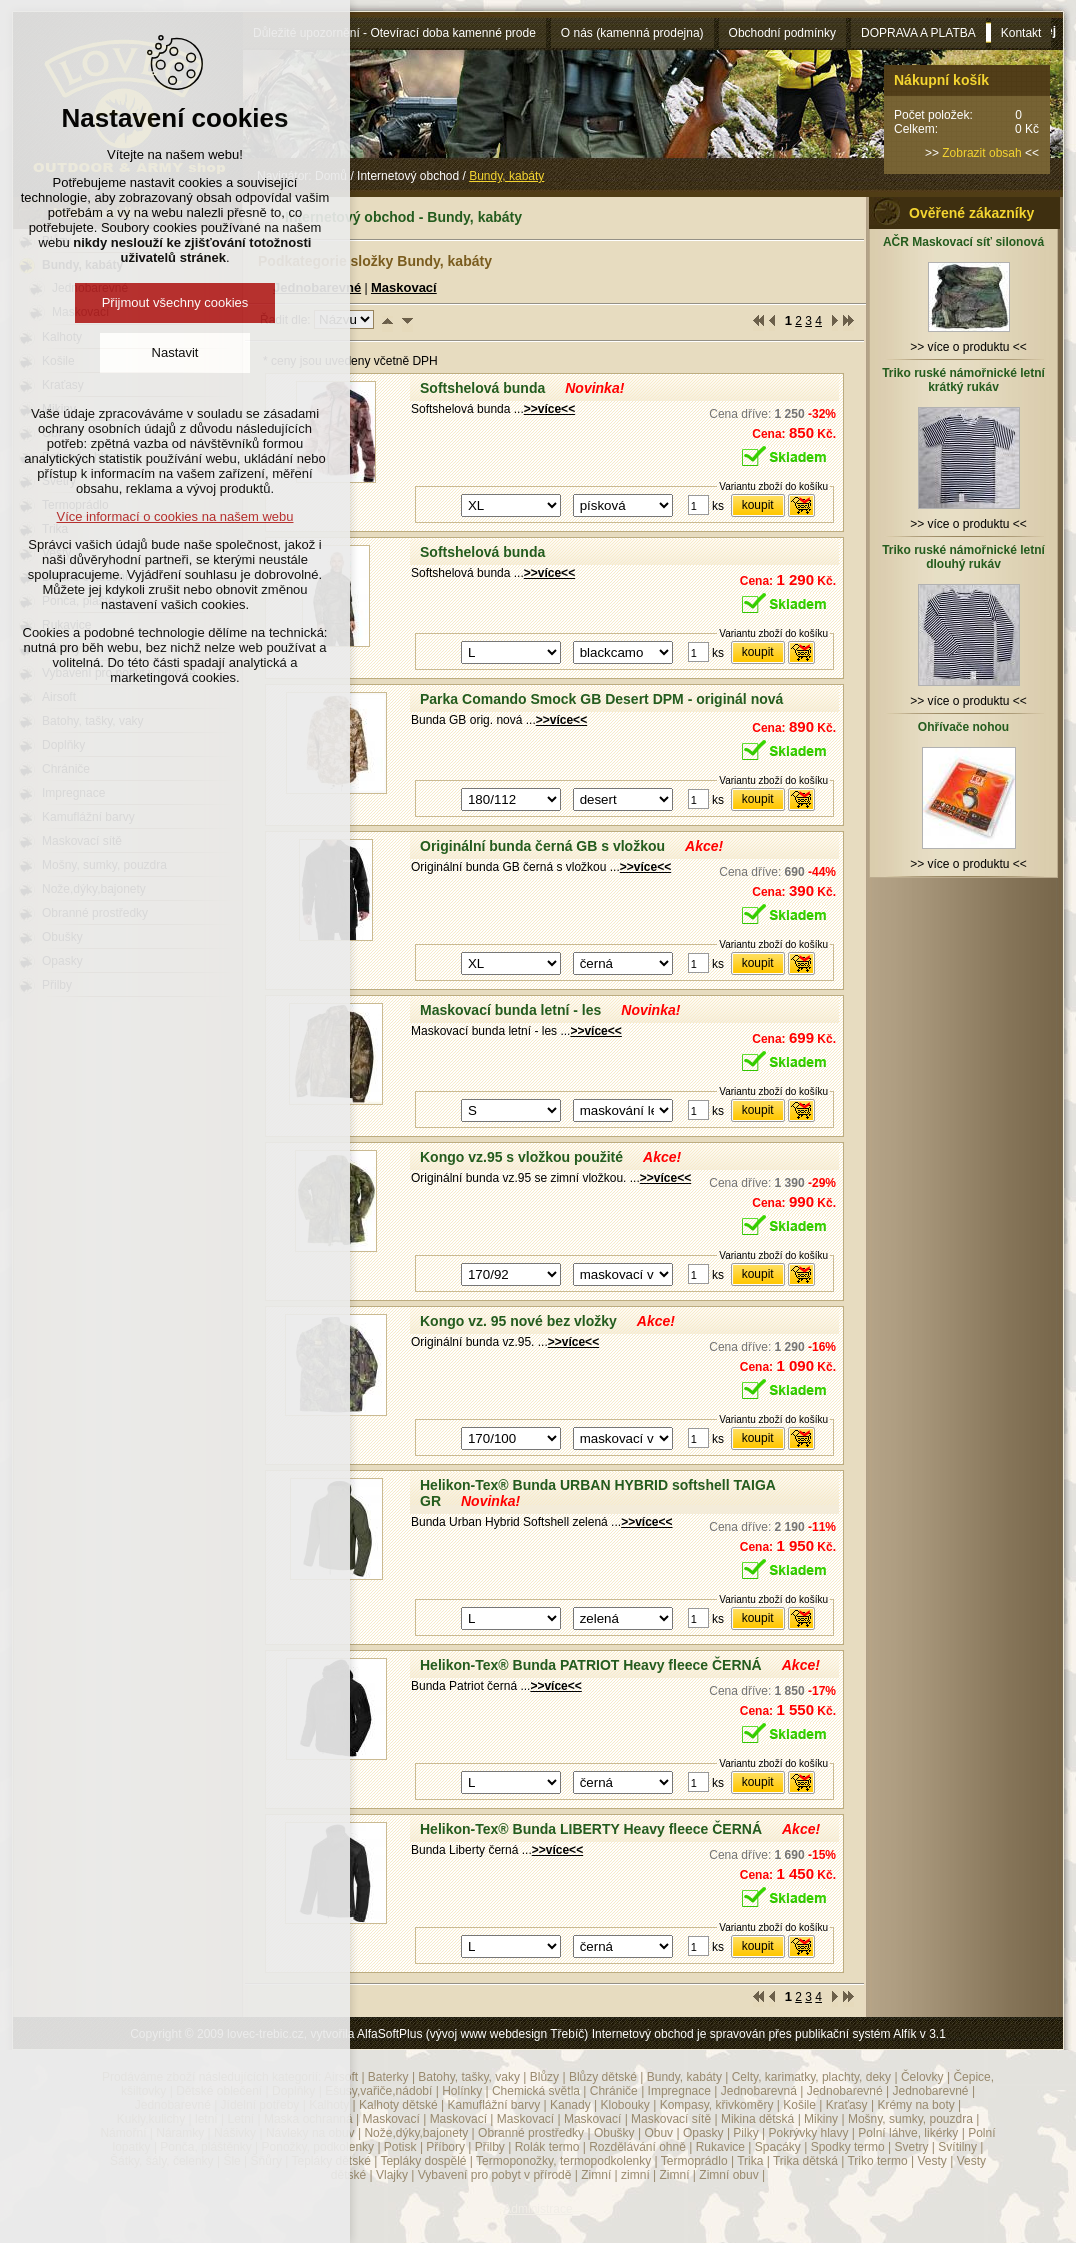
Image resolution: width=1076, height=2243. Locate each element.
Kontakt (1021, 33)
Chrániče (614, 2091)
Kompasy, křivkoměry (717, 2105)
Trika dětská (805, 2161)
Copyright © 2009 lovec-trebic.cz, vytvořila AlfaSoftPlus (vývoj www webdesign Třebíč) (359, 2034)
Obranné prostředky (531, 2133)
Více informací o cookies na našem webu (174, 516)
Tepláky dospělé (423, 2161)
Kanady (570, 2105)
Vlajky (392, 2175)
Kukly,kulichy (151, 2119)
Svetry (912, 2147)
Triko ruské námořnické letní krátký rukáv (963, 380)
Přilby (490, 2147)
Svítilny (957, 2147)
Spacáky (778, 2147)
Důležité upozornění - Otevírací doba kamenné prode (394, 33)
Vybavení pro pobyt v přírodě (495, 2175)
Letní (240, 2119)
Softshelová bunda (482, 388)
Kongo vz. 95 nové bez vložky (518, 1321)
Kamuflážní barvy (493, 2105)
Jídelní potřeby (260, 2105)
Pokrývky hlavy (809, 2133)
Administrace (537, 2209)
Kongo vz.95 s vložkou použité (521, 1157)
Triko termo (877, 2161)
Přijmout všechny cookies (175, 302)
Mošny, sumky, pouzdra (910, 2119)
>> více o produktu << (968, 340)
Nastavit (175, 352)
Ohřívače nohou (963, 727)
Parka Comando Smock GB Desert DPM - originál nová (601, 699)
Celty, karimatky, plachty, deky (811, 2077)
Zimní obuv (728, 2175)
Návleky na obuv (310, 2133)
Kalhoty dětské (398, 2105)
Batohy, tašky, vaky (469, 2077)
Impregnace (679, 2091)
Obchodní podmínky (782, 33)
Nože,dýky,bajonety (416, 2133)
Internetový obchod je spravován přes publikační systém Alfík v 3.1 (769, 2034)
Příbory (445, 2147)
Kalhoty (329, 2105)
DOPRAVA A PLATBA (918, 33)
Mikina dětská (757, 2119)
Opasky (703, 2133)
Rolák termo (547, 2147)
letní (206, 2119)
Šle (231, 2161)
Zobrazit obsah (982, 153)
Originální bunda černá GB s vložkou (542, 846)
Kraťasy (847, 2105)
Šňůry (266, 2161)
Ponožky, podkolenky (318, 2147)
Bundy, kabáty (684, 2077)
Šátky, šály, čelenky (162, 2161)
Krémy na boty (915, 2105)
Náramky (180, 2133)
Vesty (931, 2161)
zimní (635, 2175)
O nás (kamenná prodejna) (632, 33)
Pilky (745, 2133)
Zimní (596, 2175)
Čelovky (922, 2077)
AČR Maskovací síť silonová (963, 242)
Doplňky (293, 2091)
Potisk (400, 2147)
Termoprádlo (694, 2161)
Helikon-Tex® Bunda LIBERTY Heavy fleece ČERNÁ (591, 1829)
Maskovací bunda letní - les (510, 1010)
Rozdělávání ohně (637, 2147)
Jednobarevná (759, 2091)
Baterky (388, 2077)
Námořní (123, 2133)
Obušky (614, 2133)
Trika (750, 2161)
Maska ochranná (308, 2119)
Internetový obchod (408, 176)
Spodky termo (848, 2147)
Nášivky (235, 2133)
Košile (799, 2105)
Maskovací (404, 287)
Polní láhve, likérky (908, 2133)
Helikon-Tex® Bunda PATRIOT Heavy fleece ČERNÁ (591, 1665)
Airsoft (341, 2077)
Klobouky (624, 2105)
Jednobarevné (845, 2091)
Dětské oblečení (219, 2091)
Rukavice (720, 2147)
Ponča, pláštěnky (205, 2147)
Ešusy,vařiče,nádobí (378, 2091)
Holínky (462, 2091)
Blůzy (544, 2077)
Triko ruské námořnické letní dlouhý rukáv (963, 557)
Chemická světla (536, 2091)
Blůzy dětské (603, 2077)
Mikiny (821, 2119)
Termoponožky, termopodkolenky (563, 2161)
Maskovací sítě (671, 2119)
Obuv (658, 2133)
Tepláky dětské (330, 2161)
